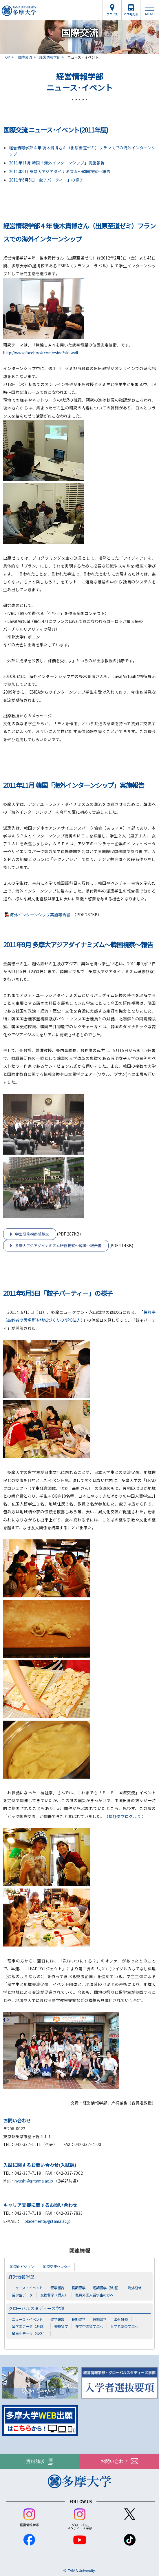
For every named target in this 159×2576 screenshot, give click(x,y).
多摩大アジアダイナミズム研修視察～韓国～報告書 (58, 1245)
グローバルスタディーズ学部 (36, 2308)
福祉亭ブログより (125, 1816)
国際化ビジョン (22, 2266)
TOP (6, 57)
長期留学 (78, 2287)
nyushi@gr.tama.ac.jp (33, 2181)
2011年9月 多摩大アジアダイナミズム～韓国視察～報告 (59, 171)
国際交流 (25, 57)
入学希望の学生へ (124, 2326)
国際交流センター (57, 2266)
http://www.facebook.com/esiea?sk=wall (40, 352)
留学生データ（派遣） (29, 2326)
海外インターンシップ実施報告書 (40, 914)
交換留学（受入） (54, 2294)
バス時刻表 (131, 14)
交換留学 (61, 2326)
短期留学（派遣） (106, 2287)
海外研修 (135, 2287)
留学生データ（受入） (29, 2333)
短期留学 (100, 2319)
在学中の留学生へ (89, 2326)
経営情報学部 (49, 57)
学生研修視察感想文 (32, 1234)
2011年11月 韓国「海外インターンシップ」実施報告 (57, 163)
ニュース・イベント (27, 2287)
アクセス (112, 14)
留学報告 (57, 2287)
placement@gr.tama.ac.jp (48, 2221)
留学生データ (22, 2294)
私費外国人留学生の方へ (94, 2294)
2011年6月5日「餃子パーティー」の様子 (46, 180)
